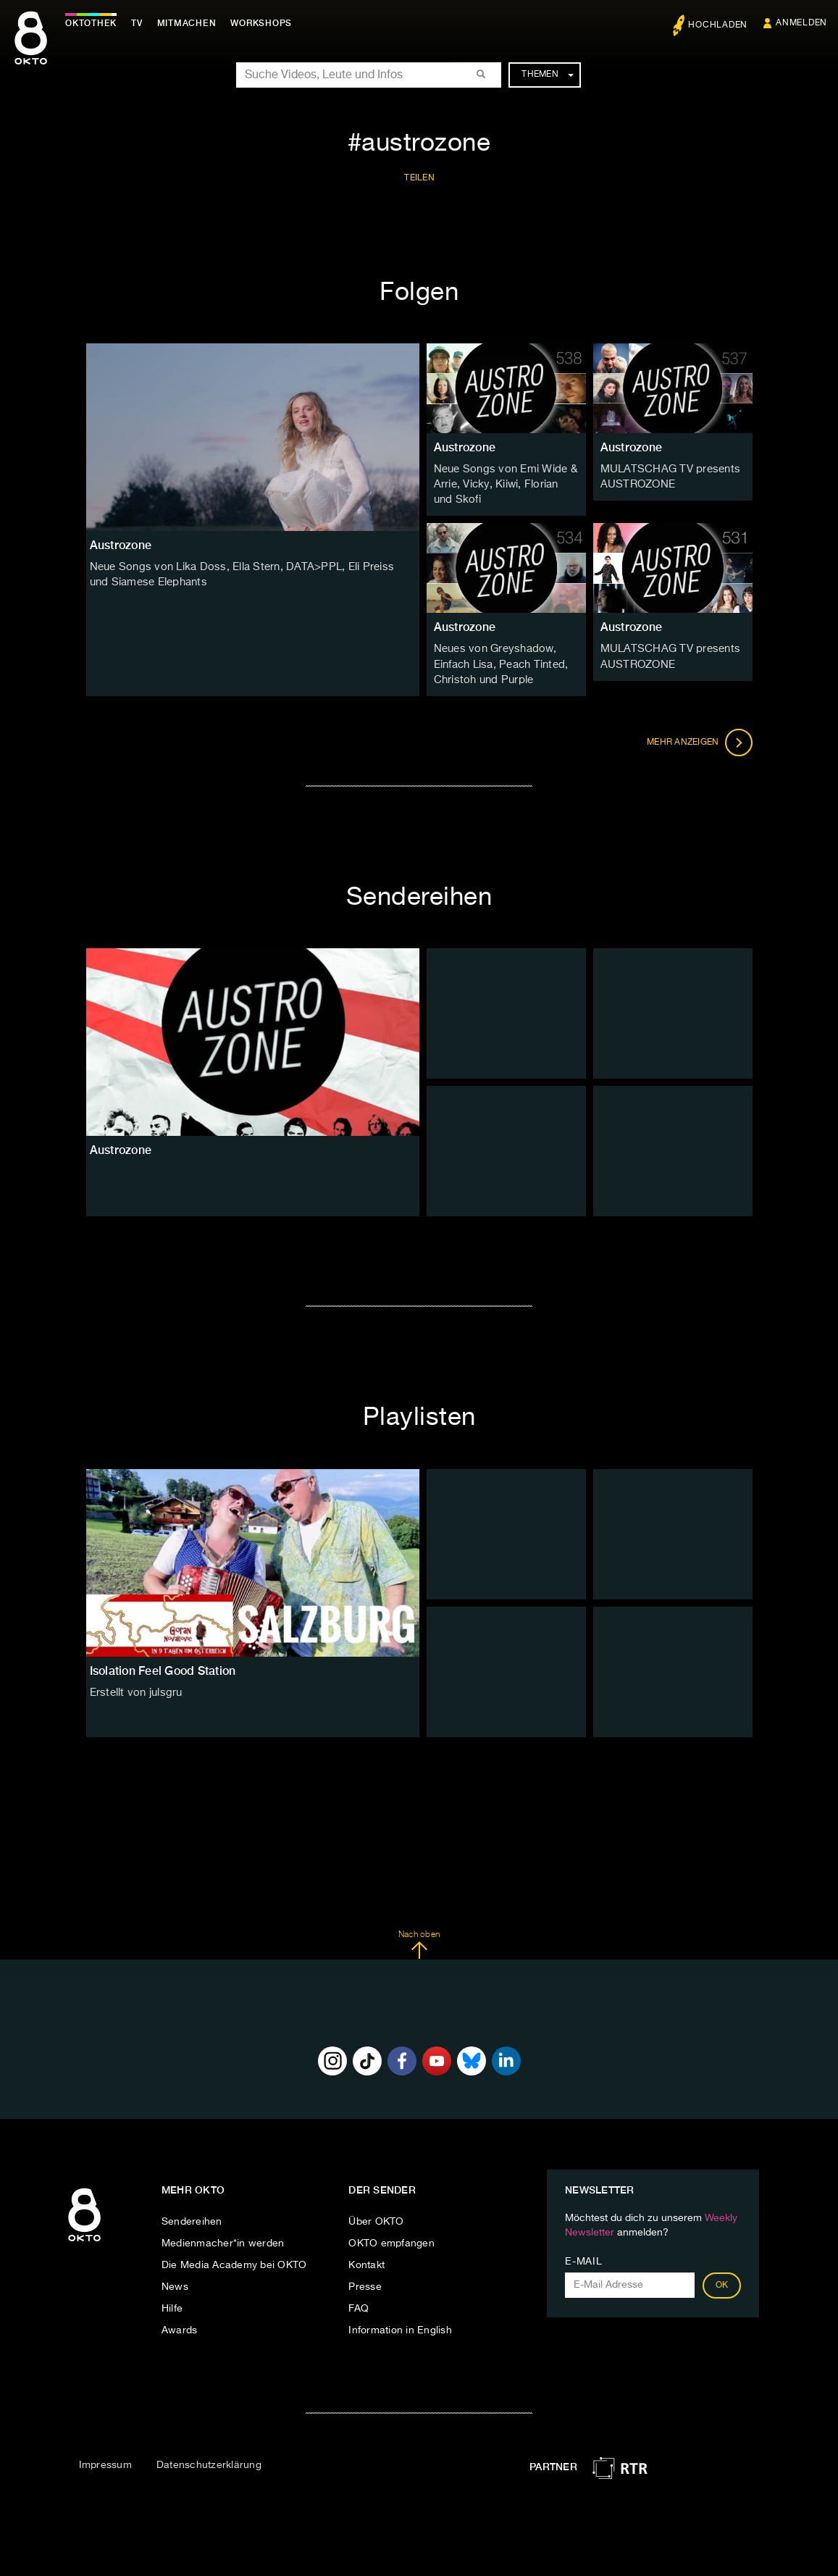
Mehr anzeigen (700, 737)
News (175, 2283)
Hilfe (172, 2304)
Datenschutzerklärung (208, 2460)
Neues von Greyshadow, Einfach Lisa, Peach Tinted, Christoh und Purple (499, 661)
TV (140, 23)
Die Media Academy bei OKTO (234, 2261)
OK (722, 2281)
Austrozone (465, 447)
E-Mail (583, 2257)
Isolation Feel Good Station (163, 1666)
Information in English (400, 2326)
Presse (365, 2283)
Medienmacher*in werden (223, 2239)
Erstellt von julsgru (133, 1688)
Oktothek (94, 23)
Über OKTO (375, 2217)
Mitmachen (190, 23)
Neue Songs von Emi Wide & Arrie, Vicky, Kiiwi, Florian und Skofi (504, 483)
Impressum (105, 2460)
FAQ (358, 2304)
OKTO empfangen (391, 2239)
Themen (547, 74)
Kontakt (366, 2261)
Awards (180, 2326)
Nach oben (419, 1939)
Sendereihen (192, 2217)
